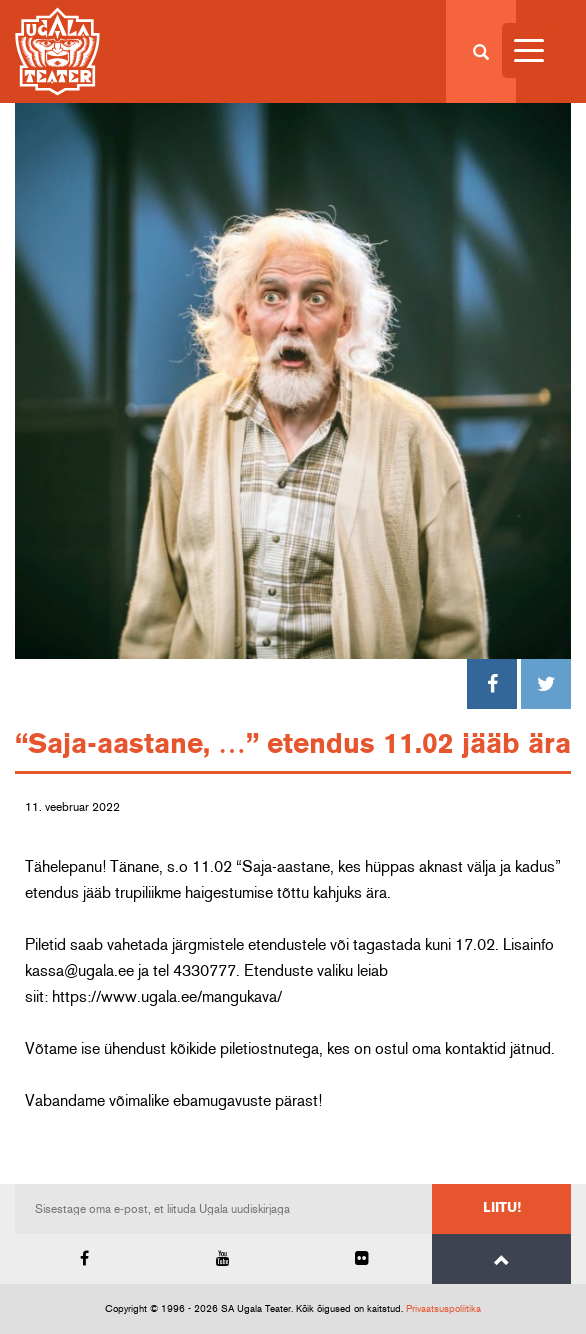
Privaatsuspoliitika (443, 1309)
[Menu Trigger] (529, 50)
